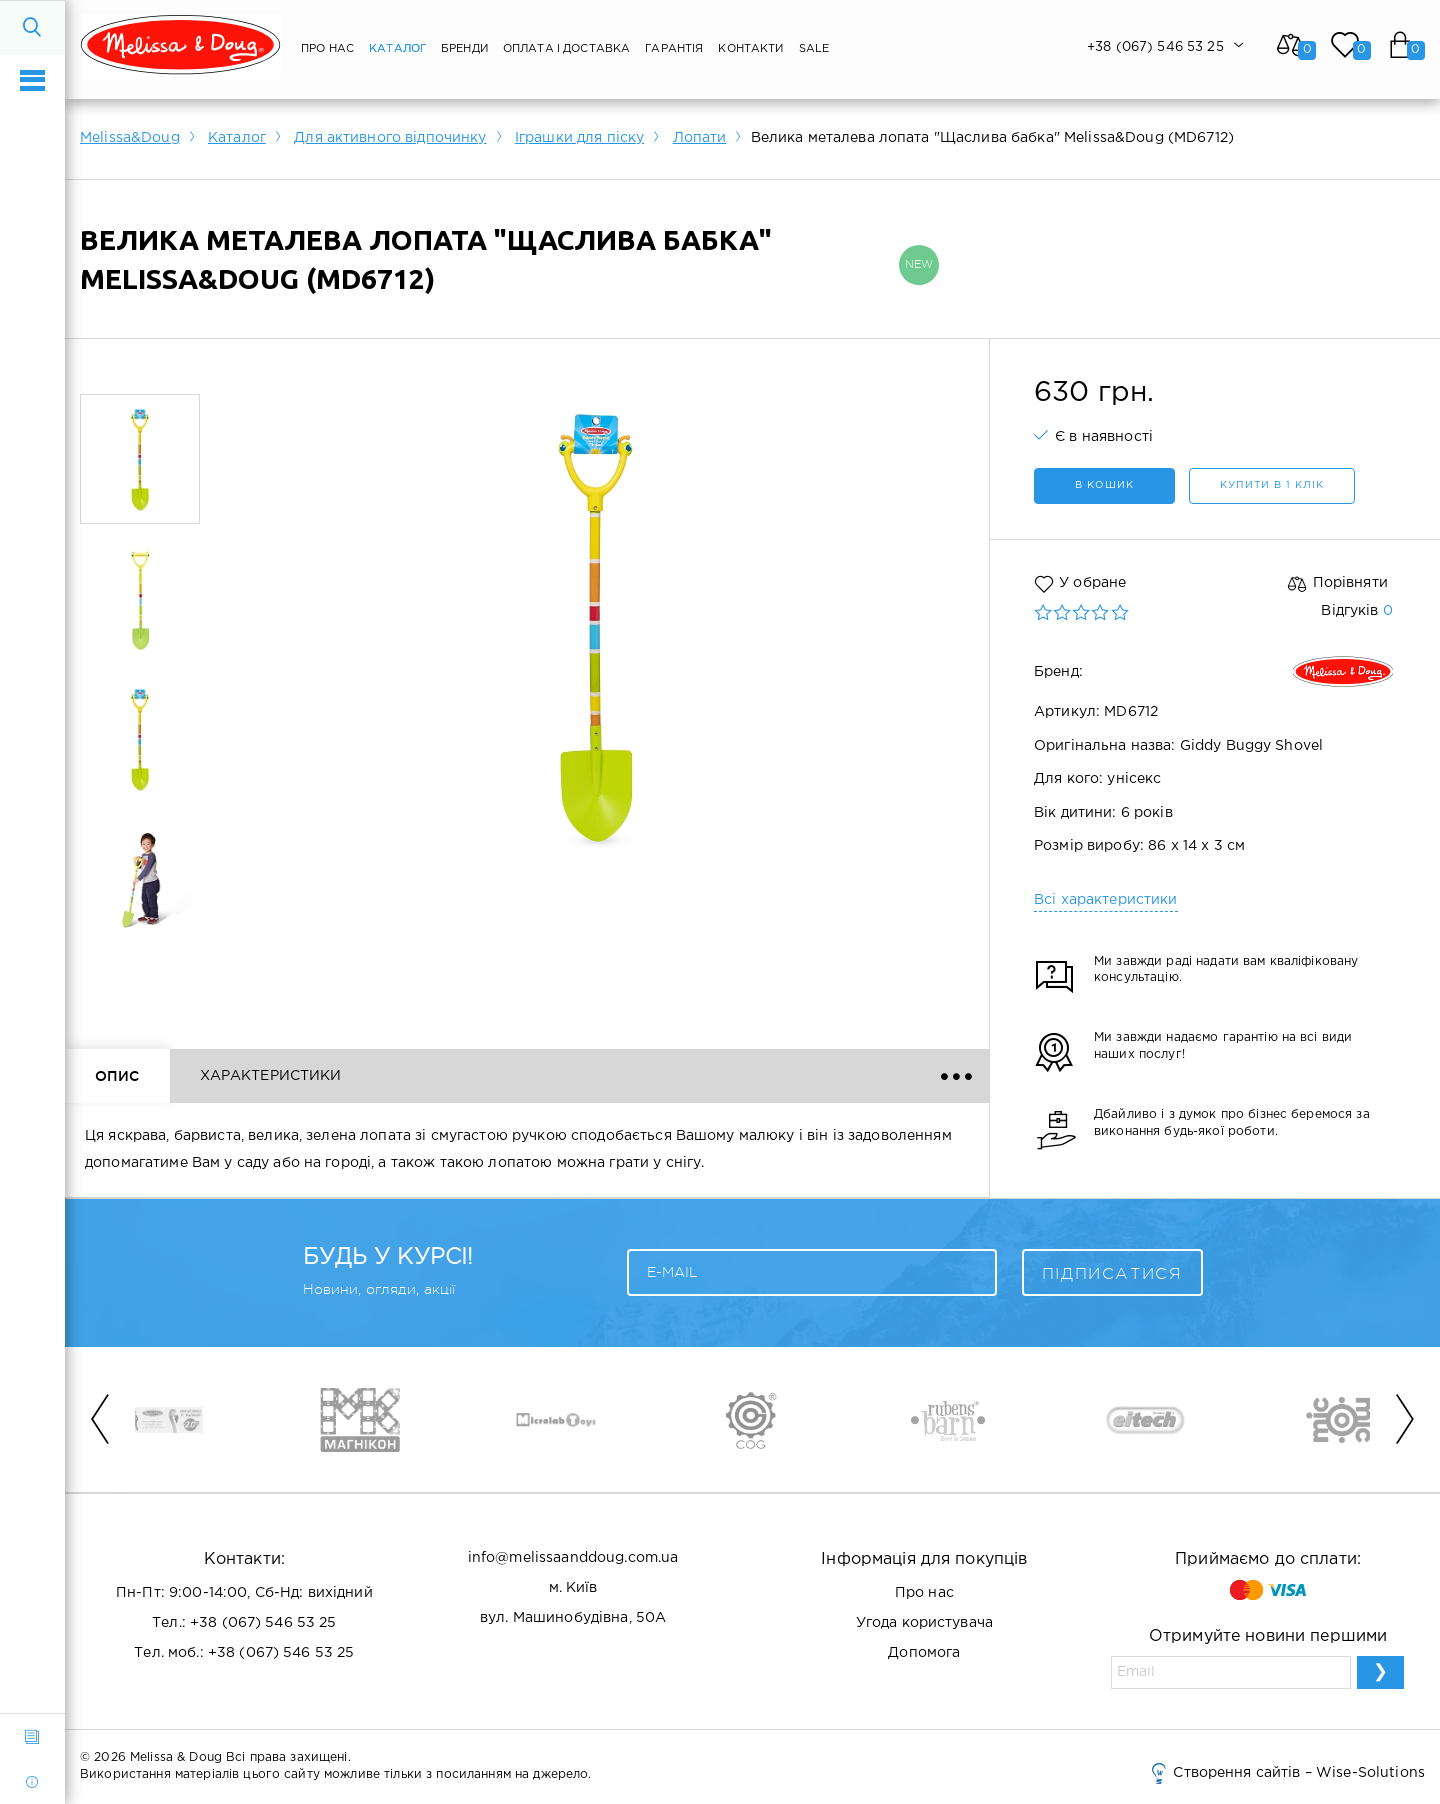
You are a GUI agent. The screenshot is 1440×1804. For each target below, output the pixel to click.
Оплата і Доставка (566, 49)
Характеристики (271, 1076)
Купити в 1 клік (1272, 485)
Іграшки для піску (579, 138)
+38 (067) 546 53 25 (263, 1623)
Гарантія (674, 49)
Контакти (750, 49)
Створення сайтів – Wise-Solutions (1286, 1773)
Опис (117, 1076)
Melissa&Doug (130, 138)
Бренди (464, 49)
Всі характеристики (1106, 900)
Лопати (700, 138)
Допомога (924, 1653)
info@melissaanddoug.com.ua (573, 1558)
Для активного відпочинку (390, 138)
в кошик (1104, 485)
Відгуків (1356, 611)
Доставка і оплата (634, 1076)
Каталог (397, 49)
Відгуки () (448, 1076)
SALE (814, 49)
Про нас (327, 49)
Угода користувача (924, 1623)
